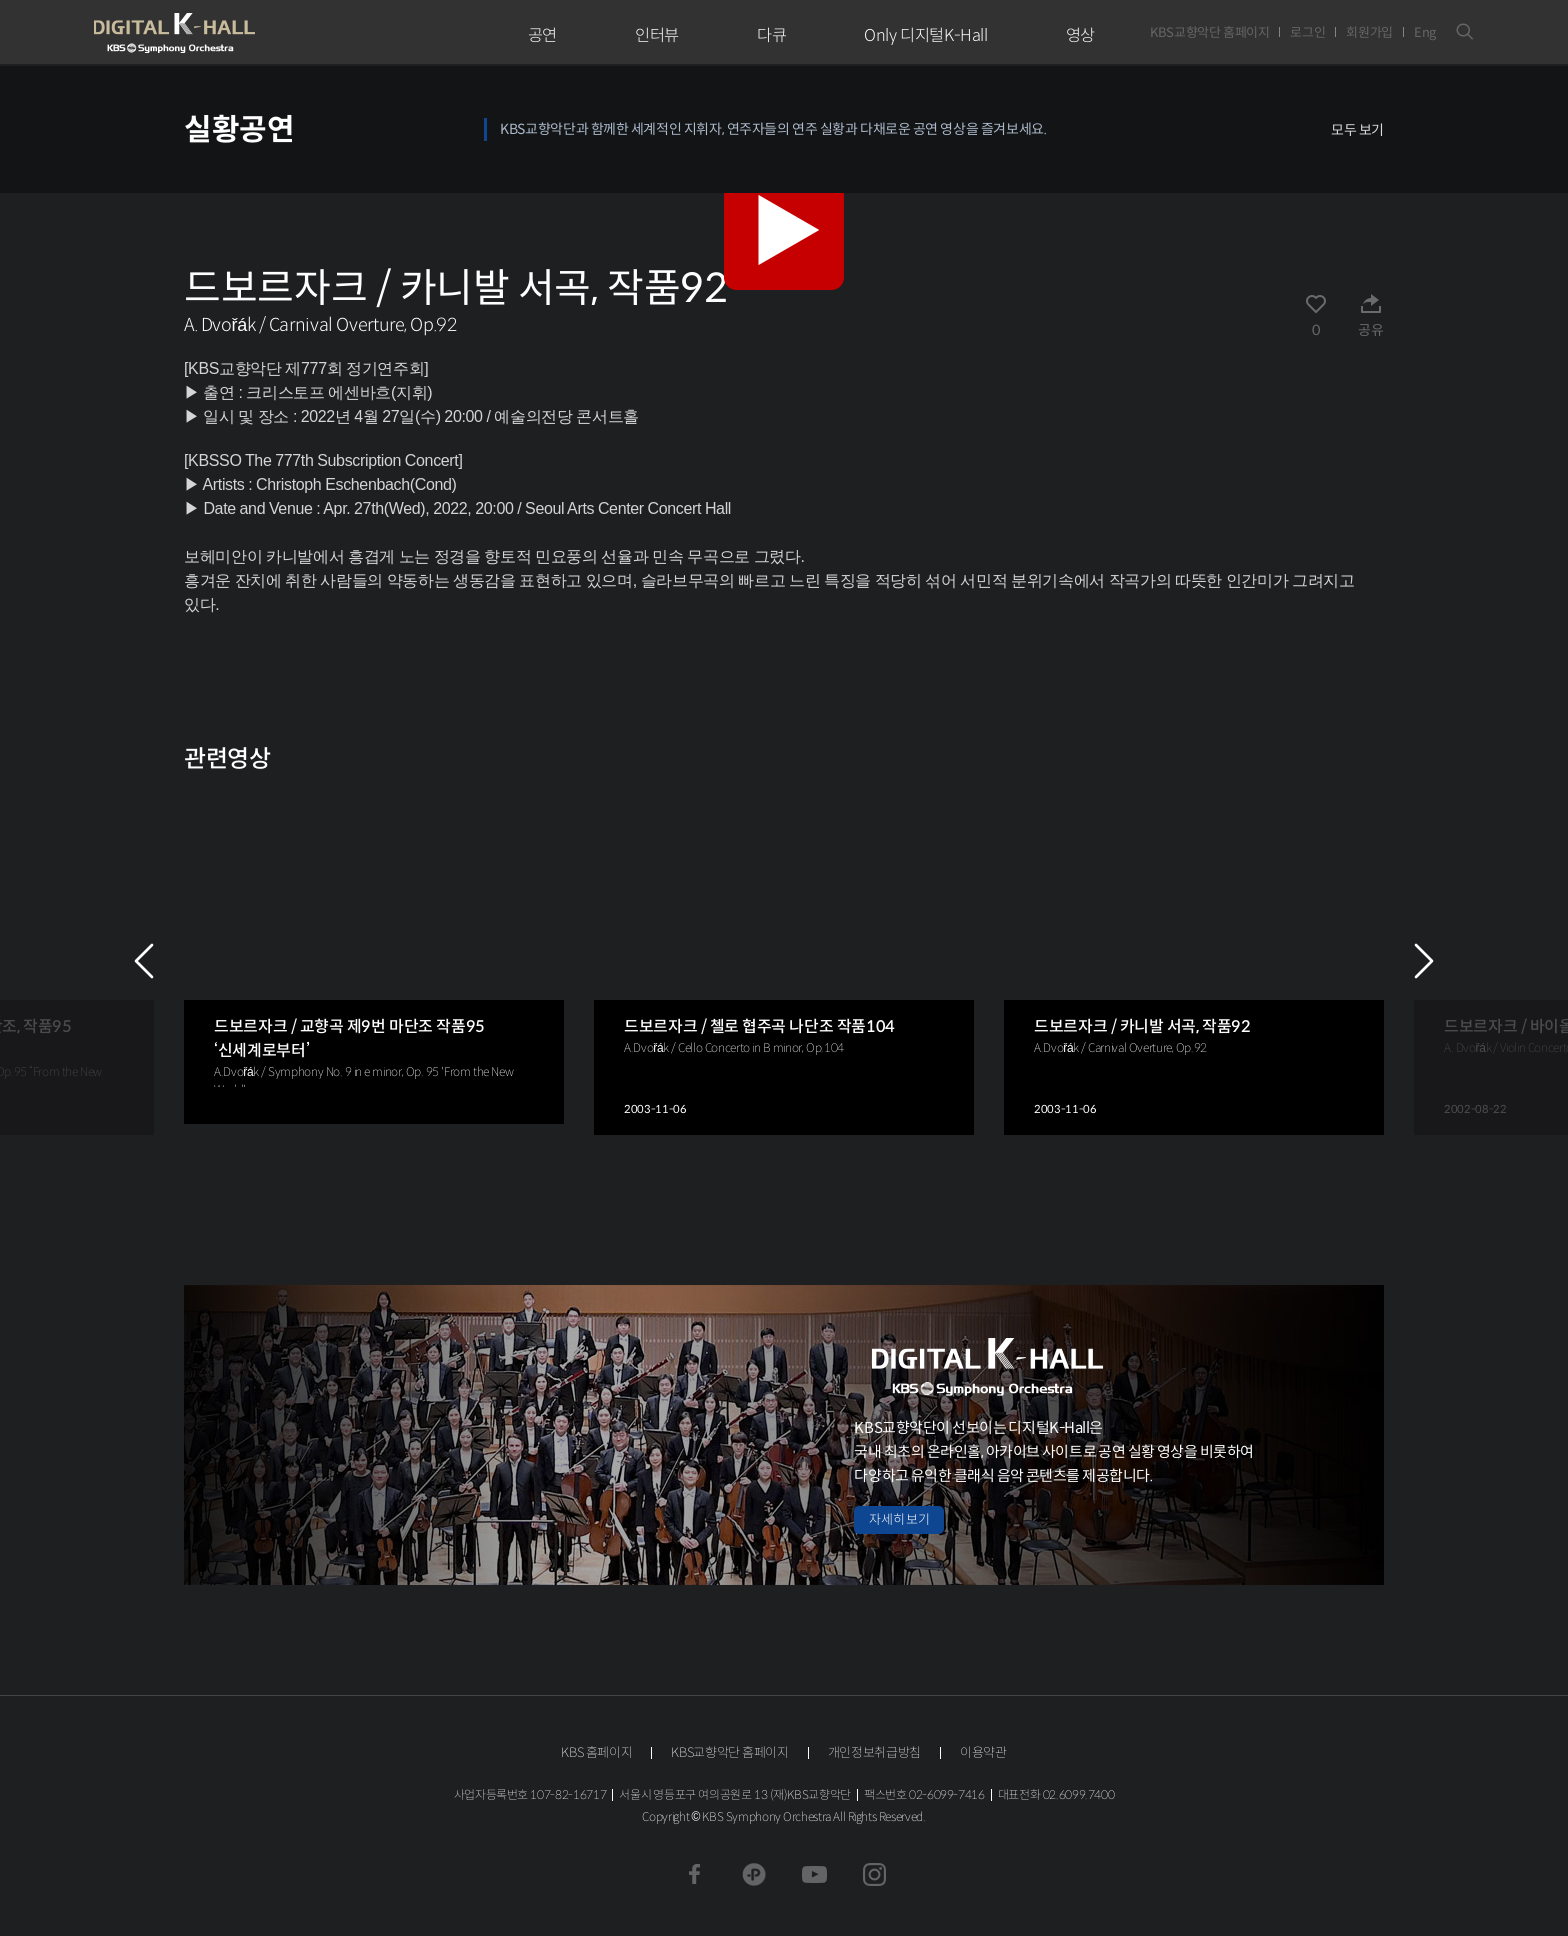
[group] (374, 955)
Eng (1425, 32)
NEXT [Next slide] (1424, 961)
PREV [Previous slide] (144, 961)
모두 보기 (1357, 130)
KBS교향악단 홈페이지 (1209, 32)
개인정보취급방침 (874, 1752)
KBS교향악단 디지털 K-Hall (221, 33)
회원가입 (1369, 32)
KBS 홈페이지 (596, 1752)
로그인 (1307, 32)
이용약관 (983, 1752)
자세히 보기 (899, 1519)
